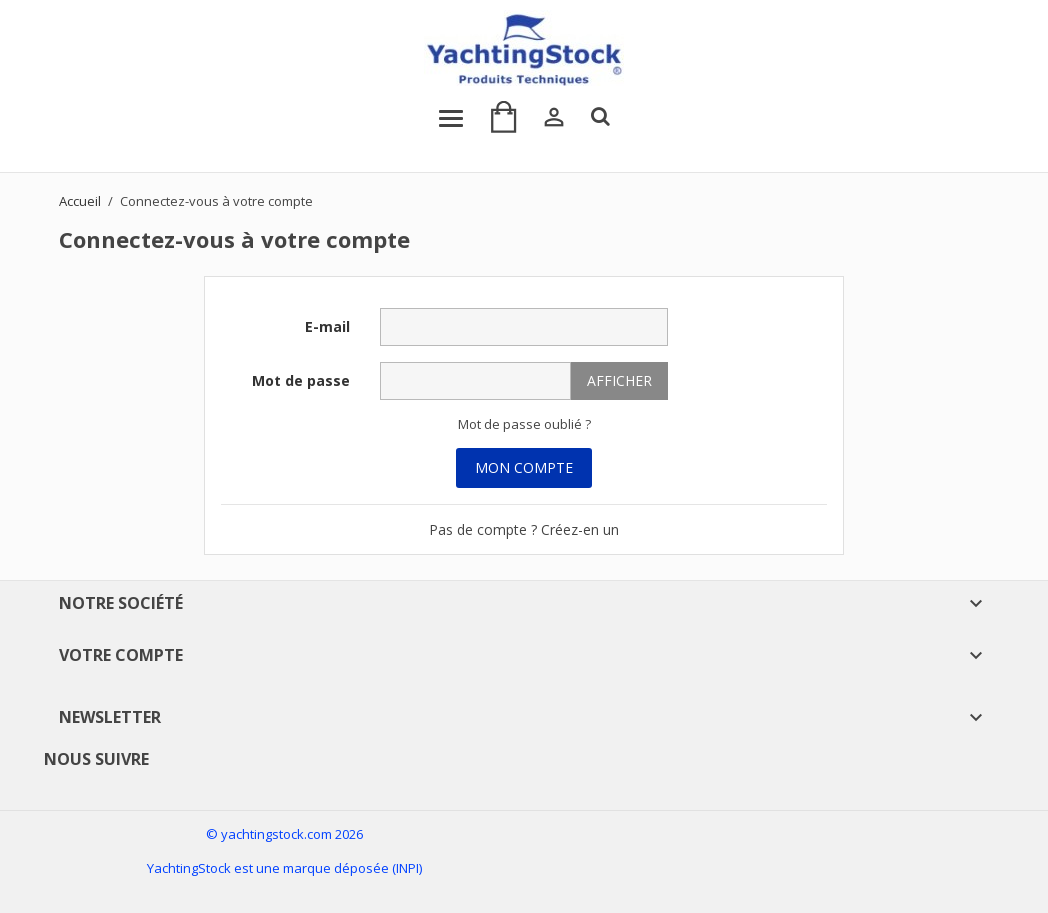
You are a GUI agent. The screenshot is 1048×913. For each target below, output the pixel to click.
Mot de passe (301, 380)
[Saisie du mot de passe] (475, 381)
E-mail (327, 326)
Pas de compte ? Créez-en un (524, 529)
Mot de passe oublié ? (524, 424)
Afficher (619, 380)
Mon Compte (524, 467)
